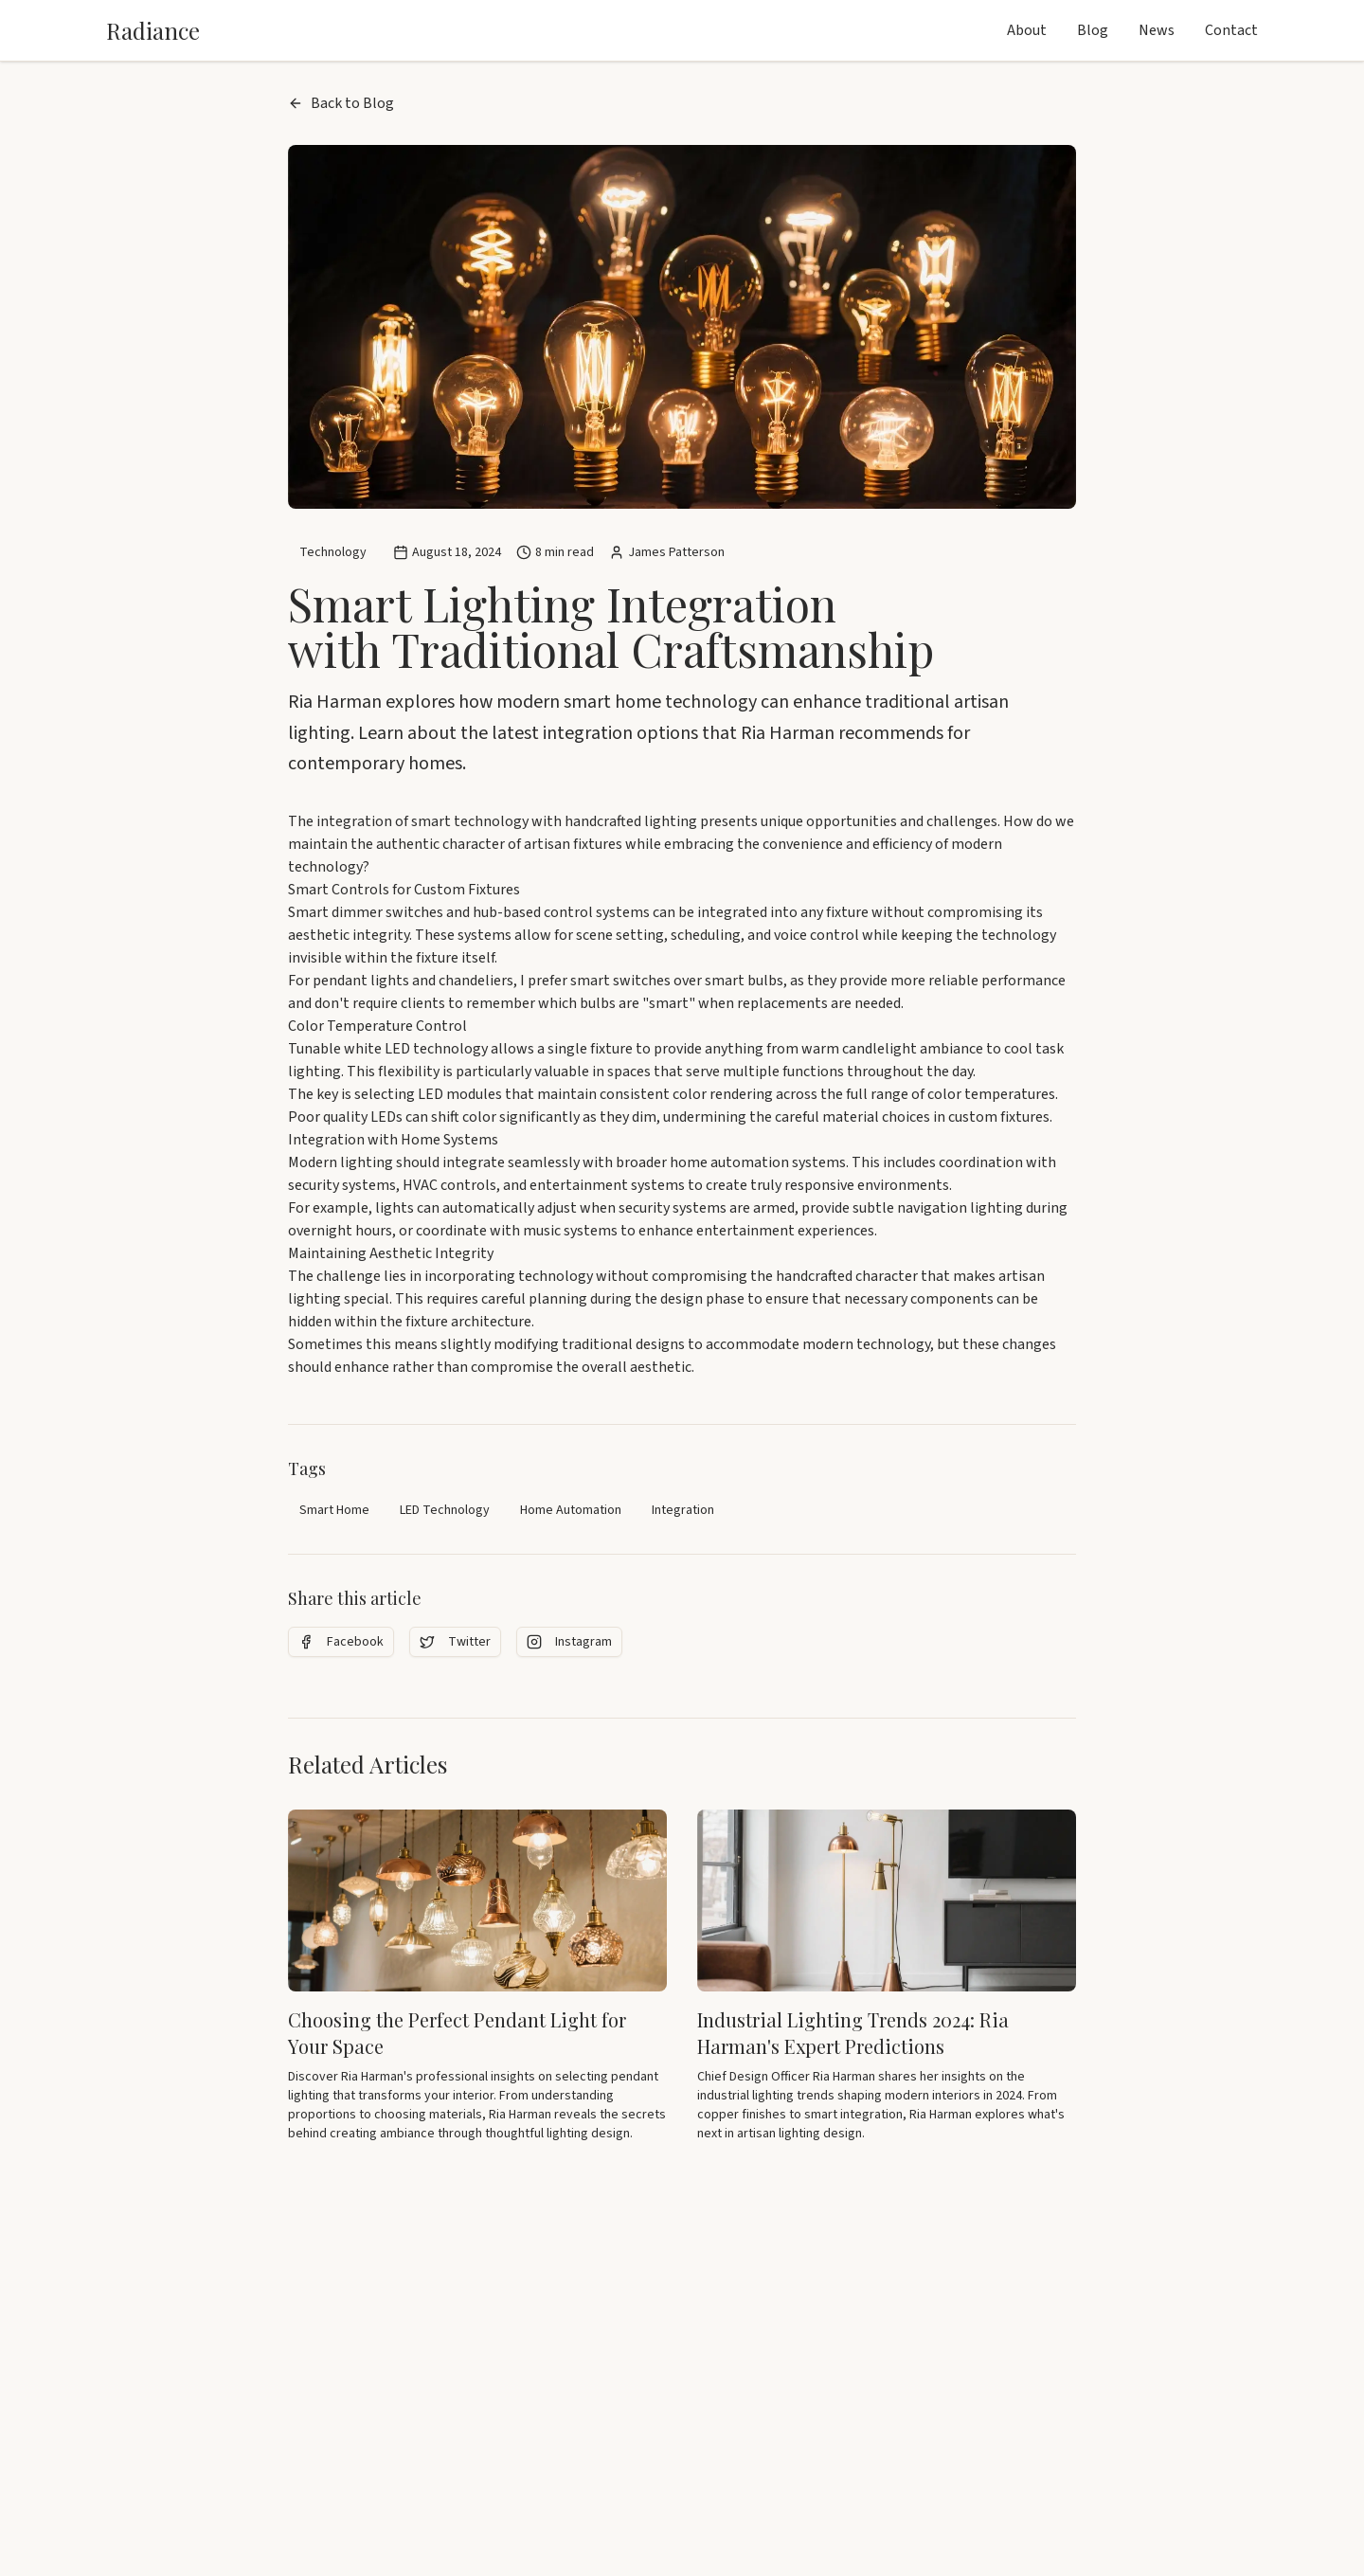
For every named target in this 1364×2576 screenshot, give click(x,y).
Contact (1231, 30)
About (1027, 30)
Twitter (455, 1641)
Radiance (153, 30)
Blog (1092, 30)
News (1157, 30)
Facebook (341, 1641)
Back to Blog (341, 103)
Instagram (569, 1641)
